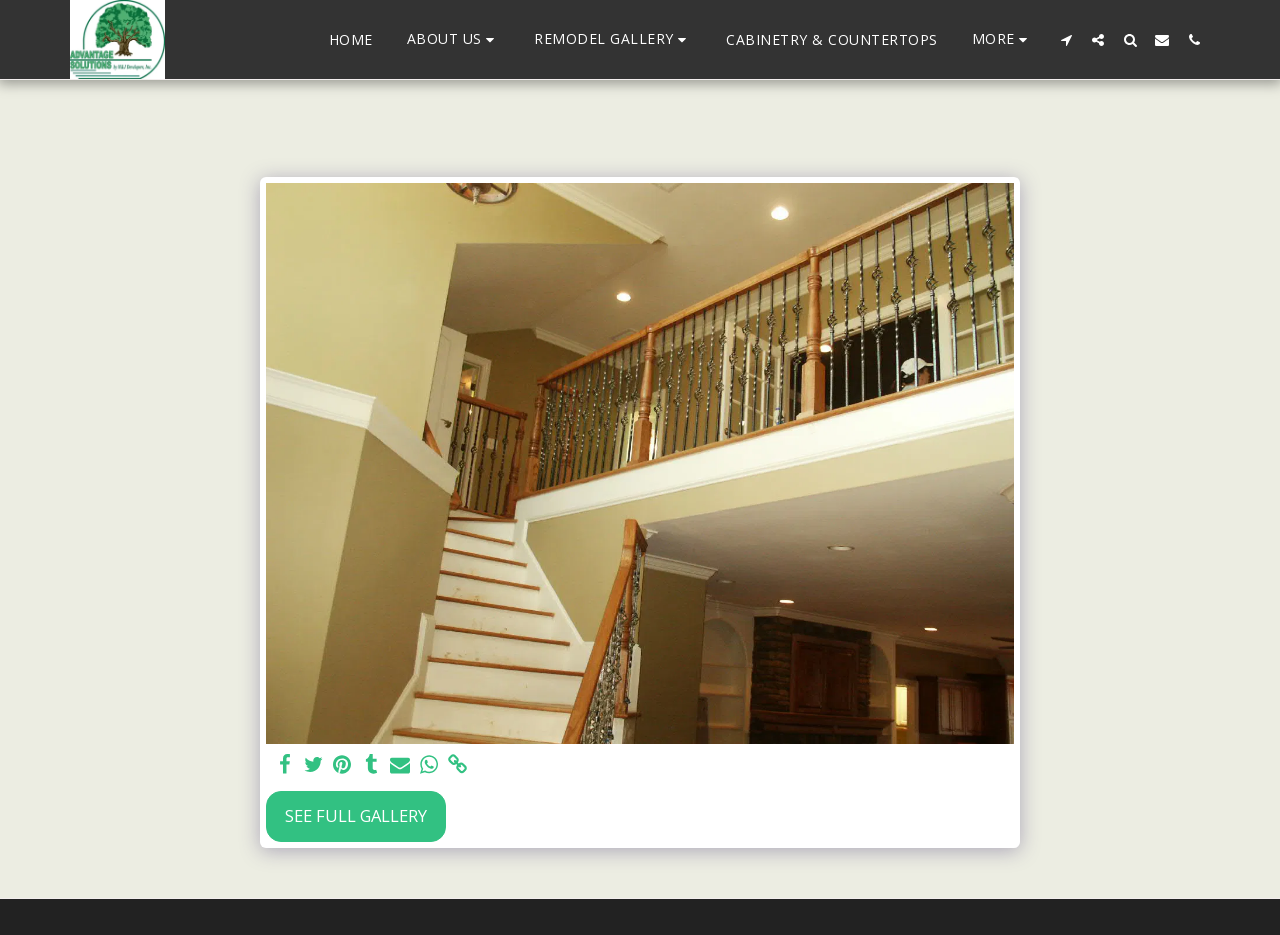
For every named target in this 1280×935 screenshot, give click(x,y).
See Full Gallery (356, 815)
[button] (454, 39)
